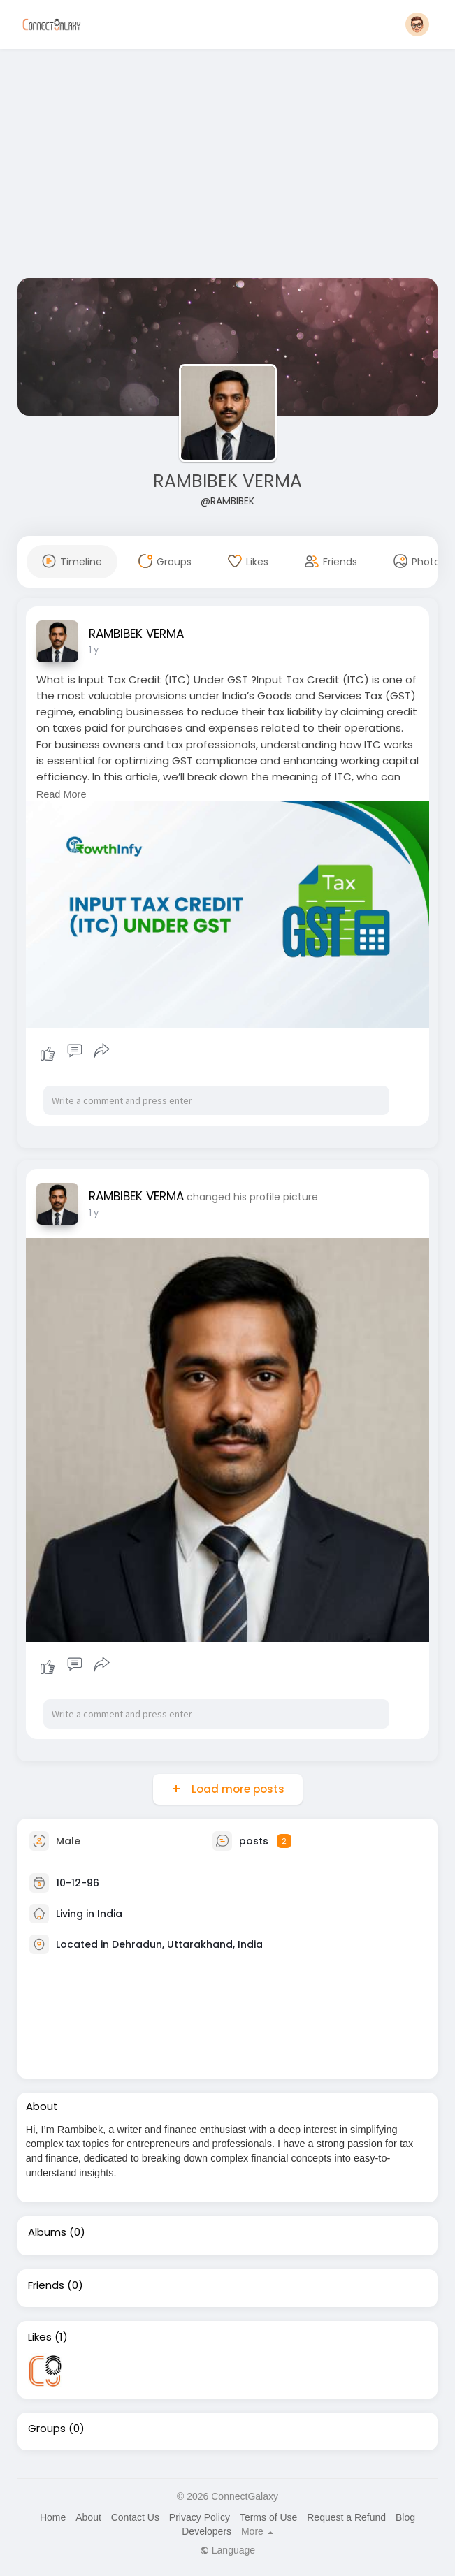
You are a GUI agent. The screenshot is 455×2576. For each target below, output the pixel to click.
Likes (40, 2337)
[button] (417, 24)
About (88, 2517)
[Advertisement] (227, 166)
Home (53, 2517)
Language (227, 2550)
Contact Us (135, 2517)
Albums (47, 2232)
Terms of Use (268, 2517)
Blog (405, 2517)
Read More (61, 794)
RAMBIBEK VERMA (227, 481)
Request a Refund (346, 2517)
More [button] (257, 2531)
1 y (94, 649)
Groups (47, 2428)
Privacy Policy (199, 2517)
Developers (206, 2531)
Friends (46, 2285)
